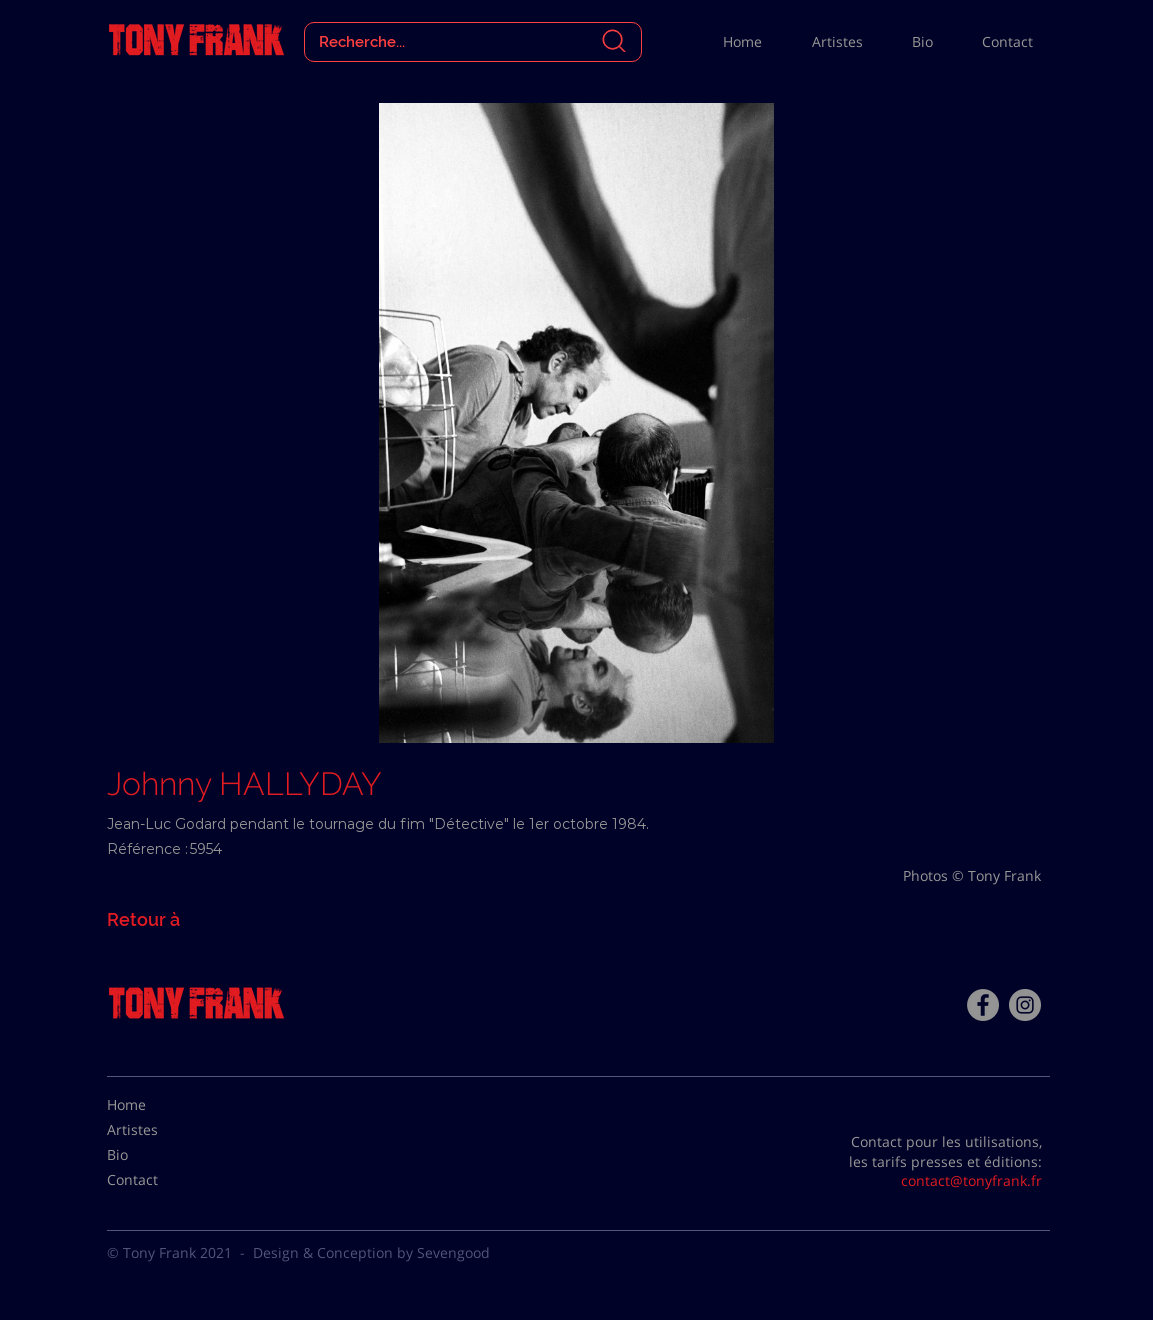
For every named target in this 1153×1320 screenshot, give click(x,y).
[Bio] (157, 1155)
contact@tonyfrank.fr (971, 1180)
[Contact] (157, 1180)
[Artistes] (157, 1130)
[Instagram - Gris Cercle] (1025, 1005)
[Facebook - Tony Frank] (983, 1005)
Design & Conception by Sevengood (371, 1252)
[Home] (157, 1105)
